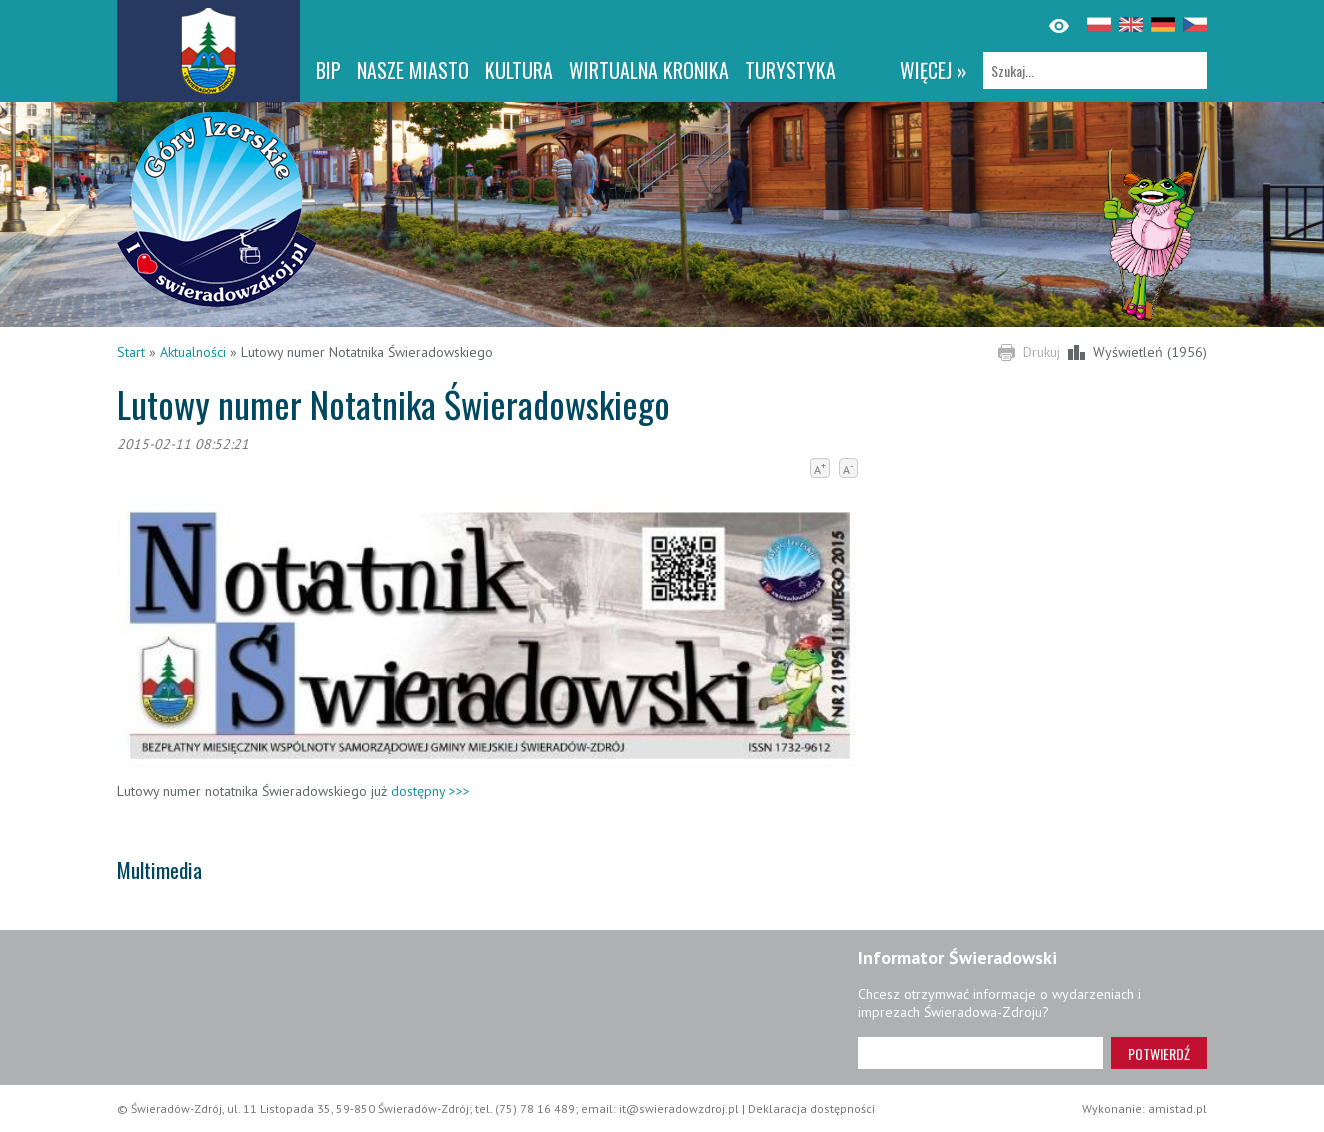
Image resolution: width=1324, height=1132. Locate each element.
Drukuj (1041, 352)
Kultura (519, 70)
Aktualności (193, 352)
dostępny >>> (430, 791)
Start (131, 352)
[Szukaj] (1095, 70)
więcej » (933, 70)
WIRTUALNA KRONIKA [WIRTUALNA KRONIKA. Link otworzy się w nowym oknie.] (649, 70)
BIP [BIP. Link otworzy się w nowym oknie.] (328, 70)
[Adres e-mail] (980, 1053)
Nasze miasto (413, 70)
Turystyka (790, 70)
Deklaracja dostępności (811, 1108)
